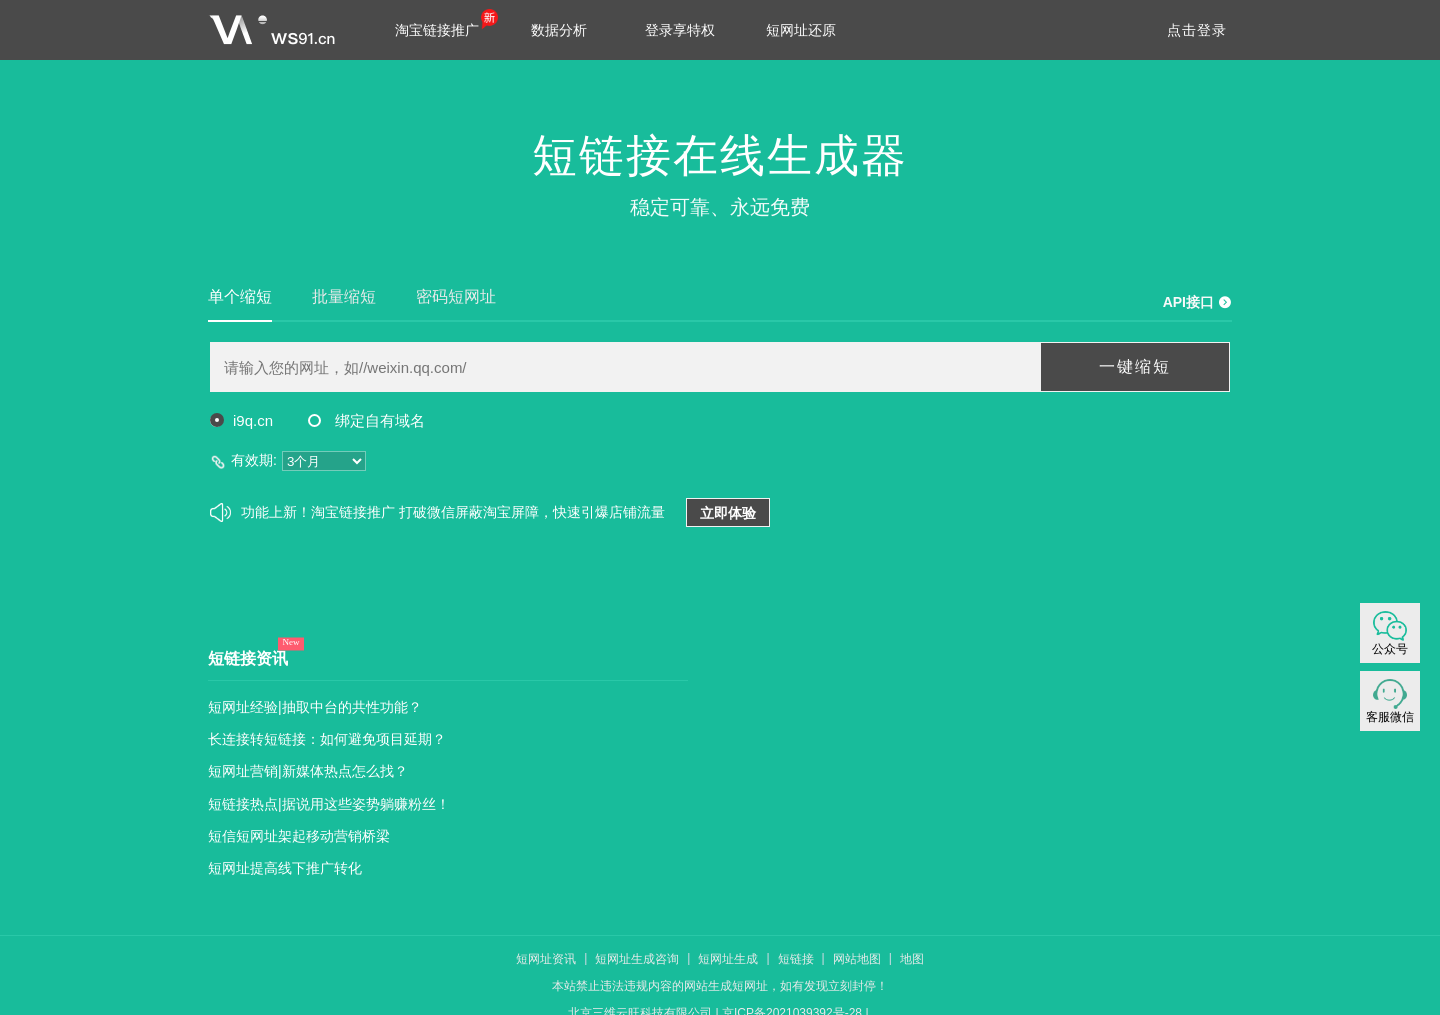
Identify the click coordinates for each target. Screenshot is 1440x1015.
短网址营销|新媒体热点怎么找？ (308, 771)
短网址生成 (728, 959)
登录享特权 (680, 30)
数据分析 (559, 30)
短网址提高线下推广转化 (285, 868)
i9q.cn (241, 420)
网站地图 (857, 959)
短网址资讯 (546, 959)
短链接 (796, 959)
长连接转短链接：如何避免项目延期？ (327, 739)
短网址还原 (801, 30)
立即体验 (728, 513)
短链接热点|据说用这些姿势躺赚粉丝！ (329, 804)
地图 (912, 959)
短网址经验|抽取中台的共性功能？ (315, 707)
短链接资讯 (248, 658)
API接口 (1188, 302)
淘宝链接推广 (437, 30)
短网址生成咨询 (637, 959)
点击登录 (1197, 30)
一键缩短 (1135, 366)
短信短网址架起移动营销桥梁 (299, 836)
